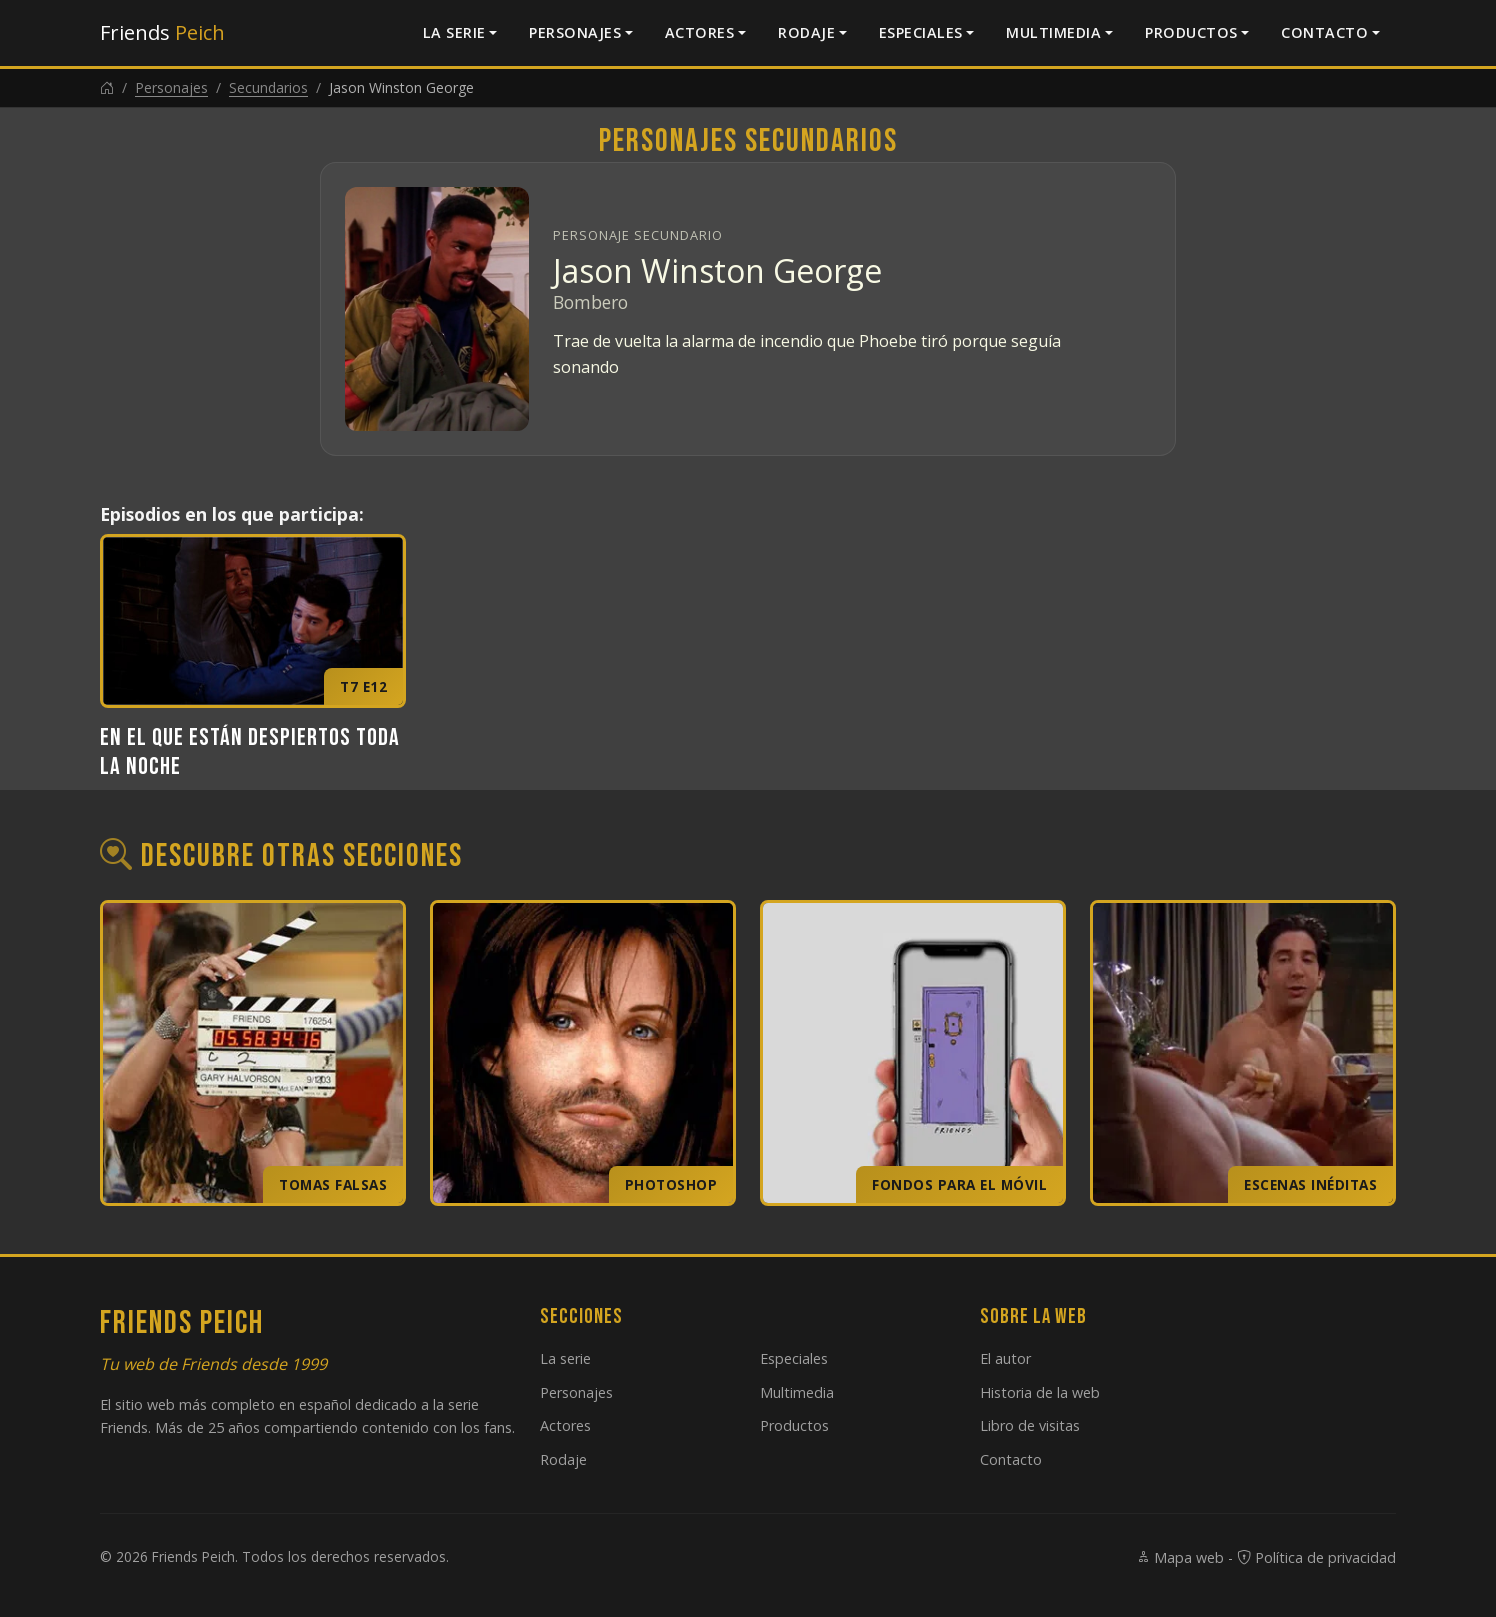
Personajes (575, 32)
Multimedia (1053, 32)
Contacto (1324, 32)
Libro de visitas (1030, 1425)
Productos (1191, 32)
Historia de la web (1040, 1392)
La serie (454, 32)
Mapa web (1180, 1557)
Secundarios (268, 87)
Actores (700, 32)
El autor (1005, 1358)
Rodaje (806, 32)
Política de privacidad (1316, 1557)
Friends (162, 32)
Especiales (921, 32)
